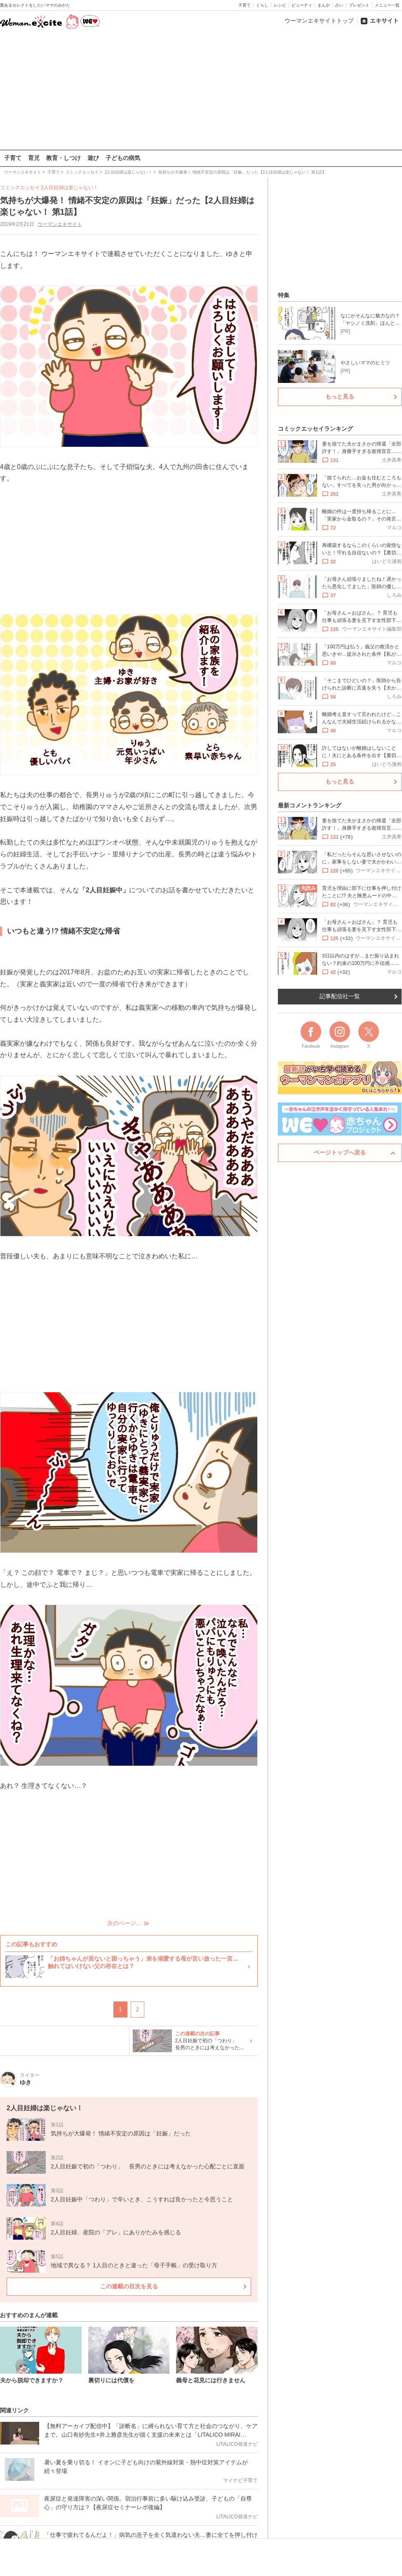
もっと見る (339, 396)
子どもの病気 (123, 158)
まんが (323, 5)
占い (339, 5)
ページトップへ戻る (340, 1152)
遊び (93, 158)
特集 (283, 295)
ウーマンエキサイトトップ (319, 20)
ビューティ (302, 5)
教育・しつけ (63, 158)
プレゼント (359, 5)
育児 (34, 158)
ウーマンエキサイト (60, 224)
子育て (244, 5)
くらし (262, 5)
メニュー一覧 (387, 5)
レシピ (280, 5)
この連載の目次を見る (129, 2286)
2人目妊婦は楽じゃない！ (69, 187)
